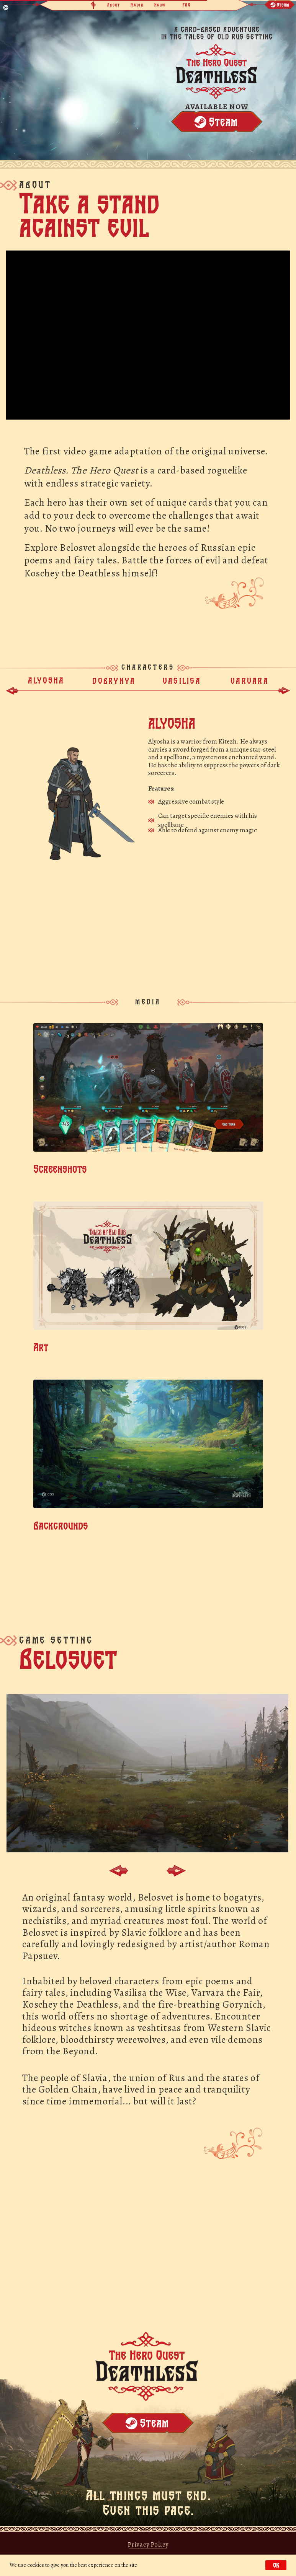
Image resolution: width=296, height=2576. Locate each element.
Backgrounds (60, 1525)
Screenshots (60, 1169)
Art (40, 1347)
